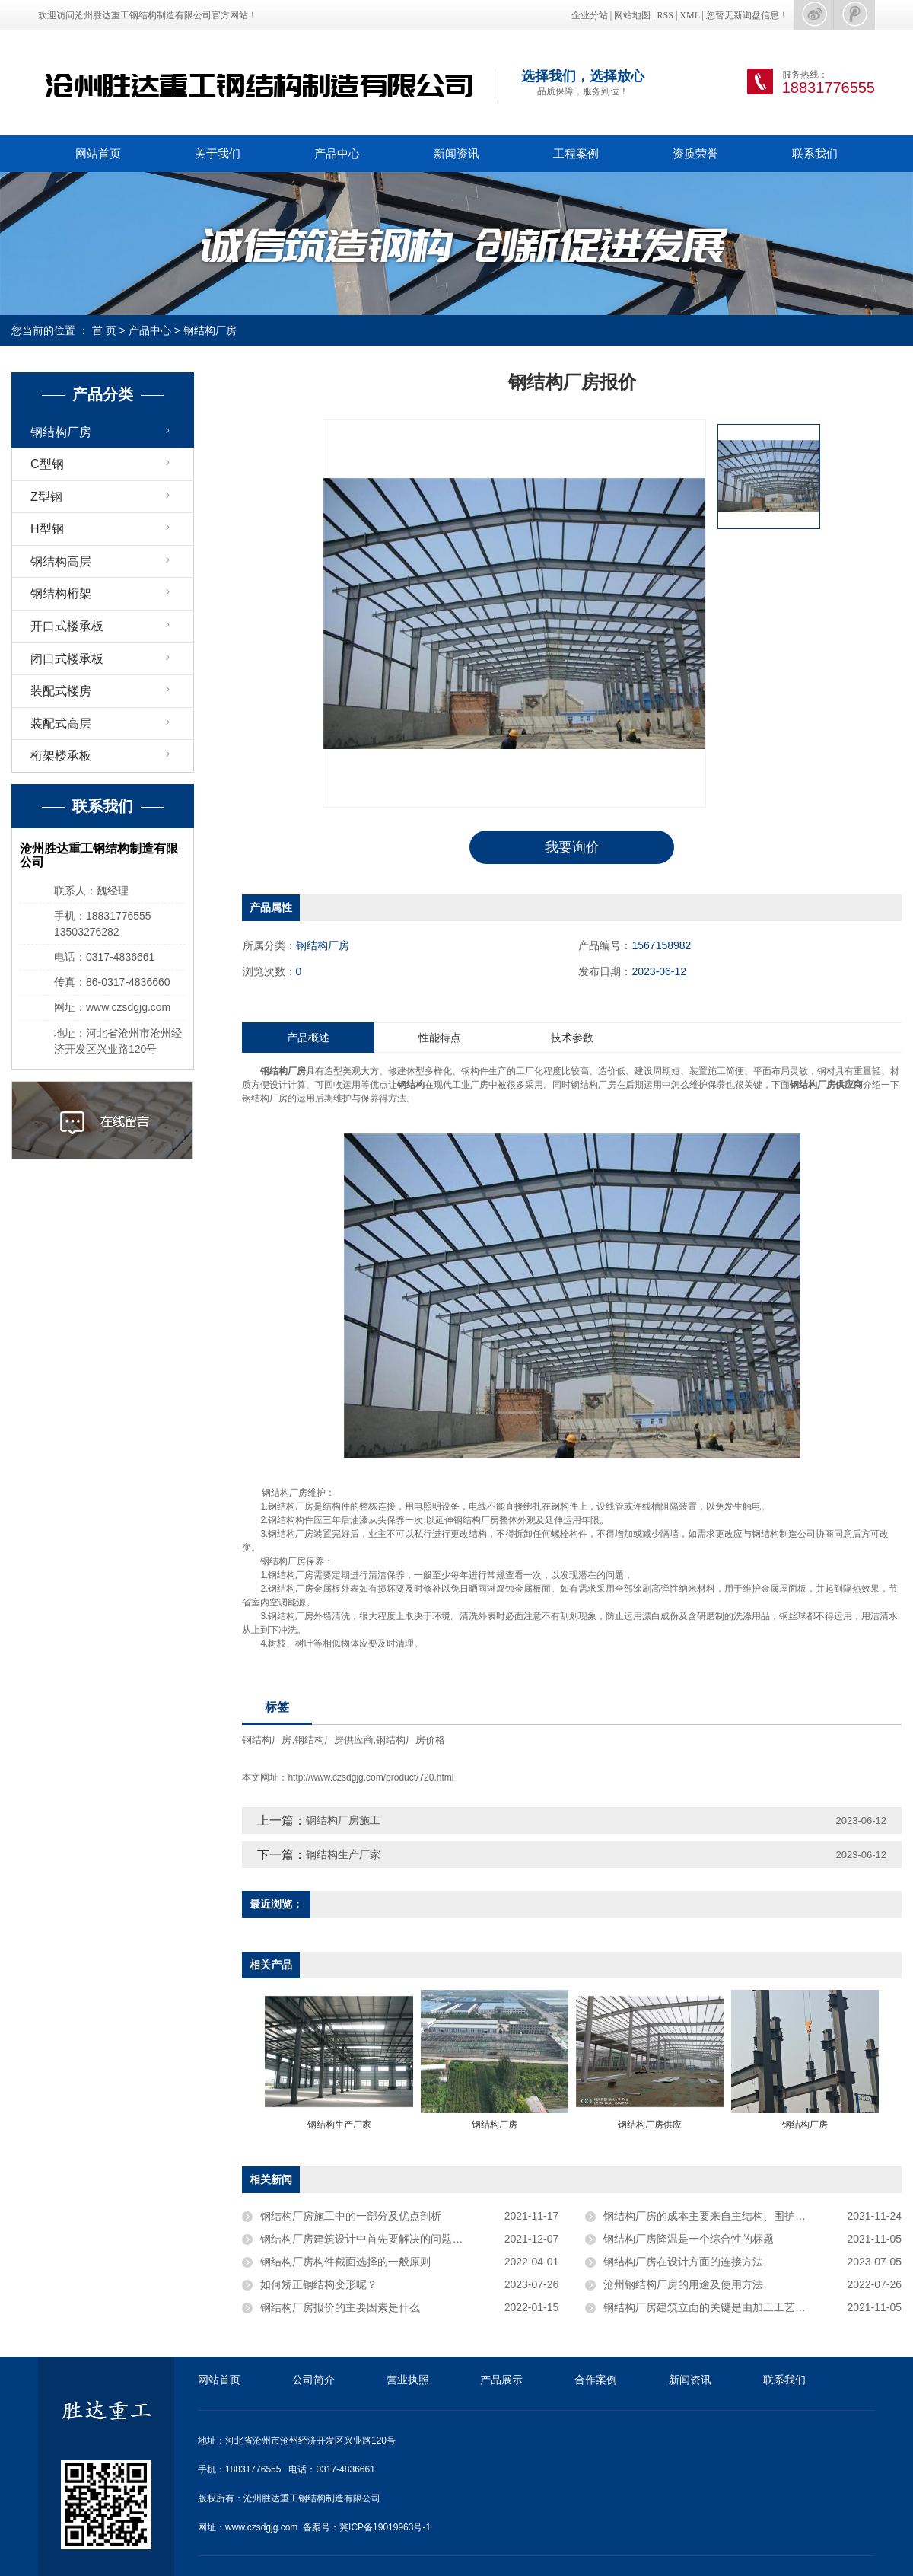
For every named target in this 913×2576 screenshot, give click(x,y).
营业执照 (408, 2380)
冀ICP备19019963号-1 (385, 2527)
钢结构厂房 (210, 330)
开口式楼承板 (66, 626)
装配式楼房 (60, 690)
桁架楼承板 (60, 755)
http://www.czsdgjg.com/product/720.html (370, 1777)
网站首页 (98, 153)
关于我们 (217, 153)
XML (689, 15)
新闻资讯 (456, 153)
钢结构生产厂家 (343, 1854)
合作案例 (595, 2380)
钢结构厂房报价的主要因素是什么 (340, 2307)
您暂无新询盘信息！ (747, 15)
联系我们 (815, 153)
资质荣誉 (695, 153)
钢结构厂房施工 (343, 1820)
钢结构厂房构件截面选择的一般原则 (345, 2262)
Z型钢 (46, 496)
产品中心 (337, 153)
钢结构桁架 (60, 593)
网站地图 (632, 15)
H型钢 (47, 528)
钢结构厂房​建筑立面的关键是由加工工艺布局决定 (720, 2307)
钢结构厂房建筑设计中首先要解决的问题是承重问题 (382, 2239)
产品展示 (501, 2380)
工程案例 (576, 153)
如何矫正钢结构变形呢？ (318, 2284)
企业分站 (589, 15)
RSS (665, 15)
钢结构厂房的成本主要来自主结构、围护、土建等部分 (731, 2216)
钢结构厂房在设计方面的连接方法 (683, 2262)
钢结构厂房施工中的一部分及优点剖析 (350, 2216)
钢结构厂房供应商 (334, 1740)
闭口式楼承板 (66, 658)
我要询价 (572, 847)
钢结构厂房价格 (410, 1740)
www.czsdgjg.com (261, 2527)
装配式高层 (60, 723)
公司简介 (313, 2380)
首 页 (104, 330)
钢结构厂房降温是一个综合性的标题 (688, 2239)
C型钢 (47, 463)
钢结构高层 (60, 561)
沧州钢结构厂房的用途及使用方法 (683, 2284)
